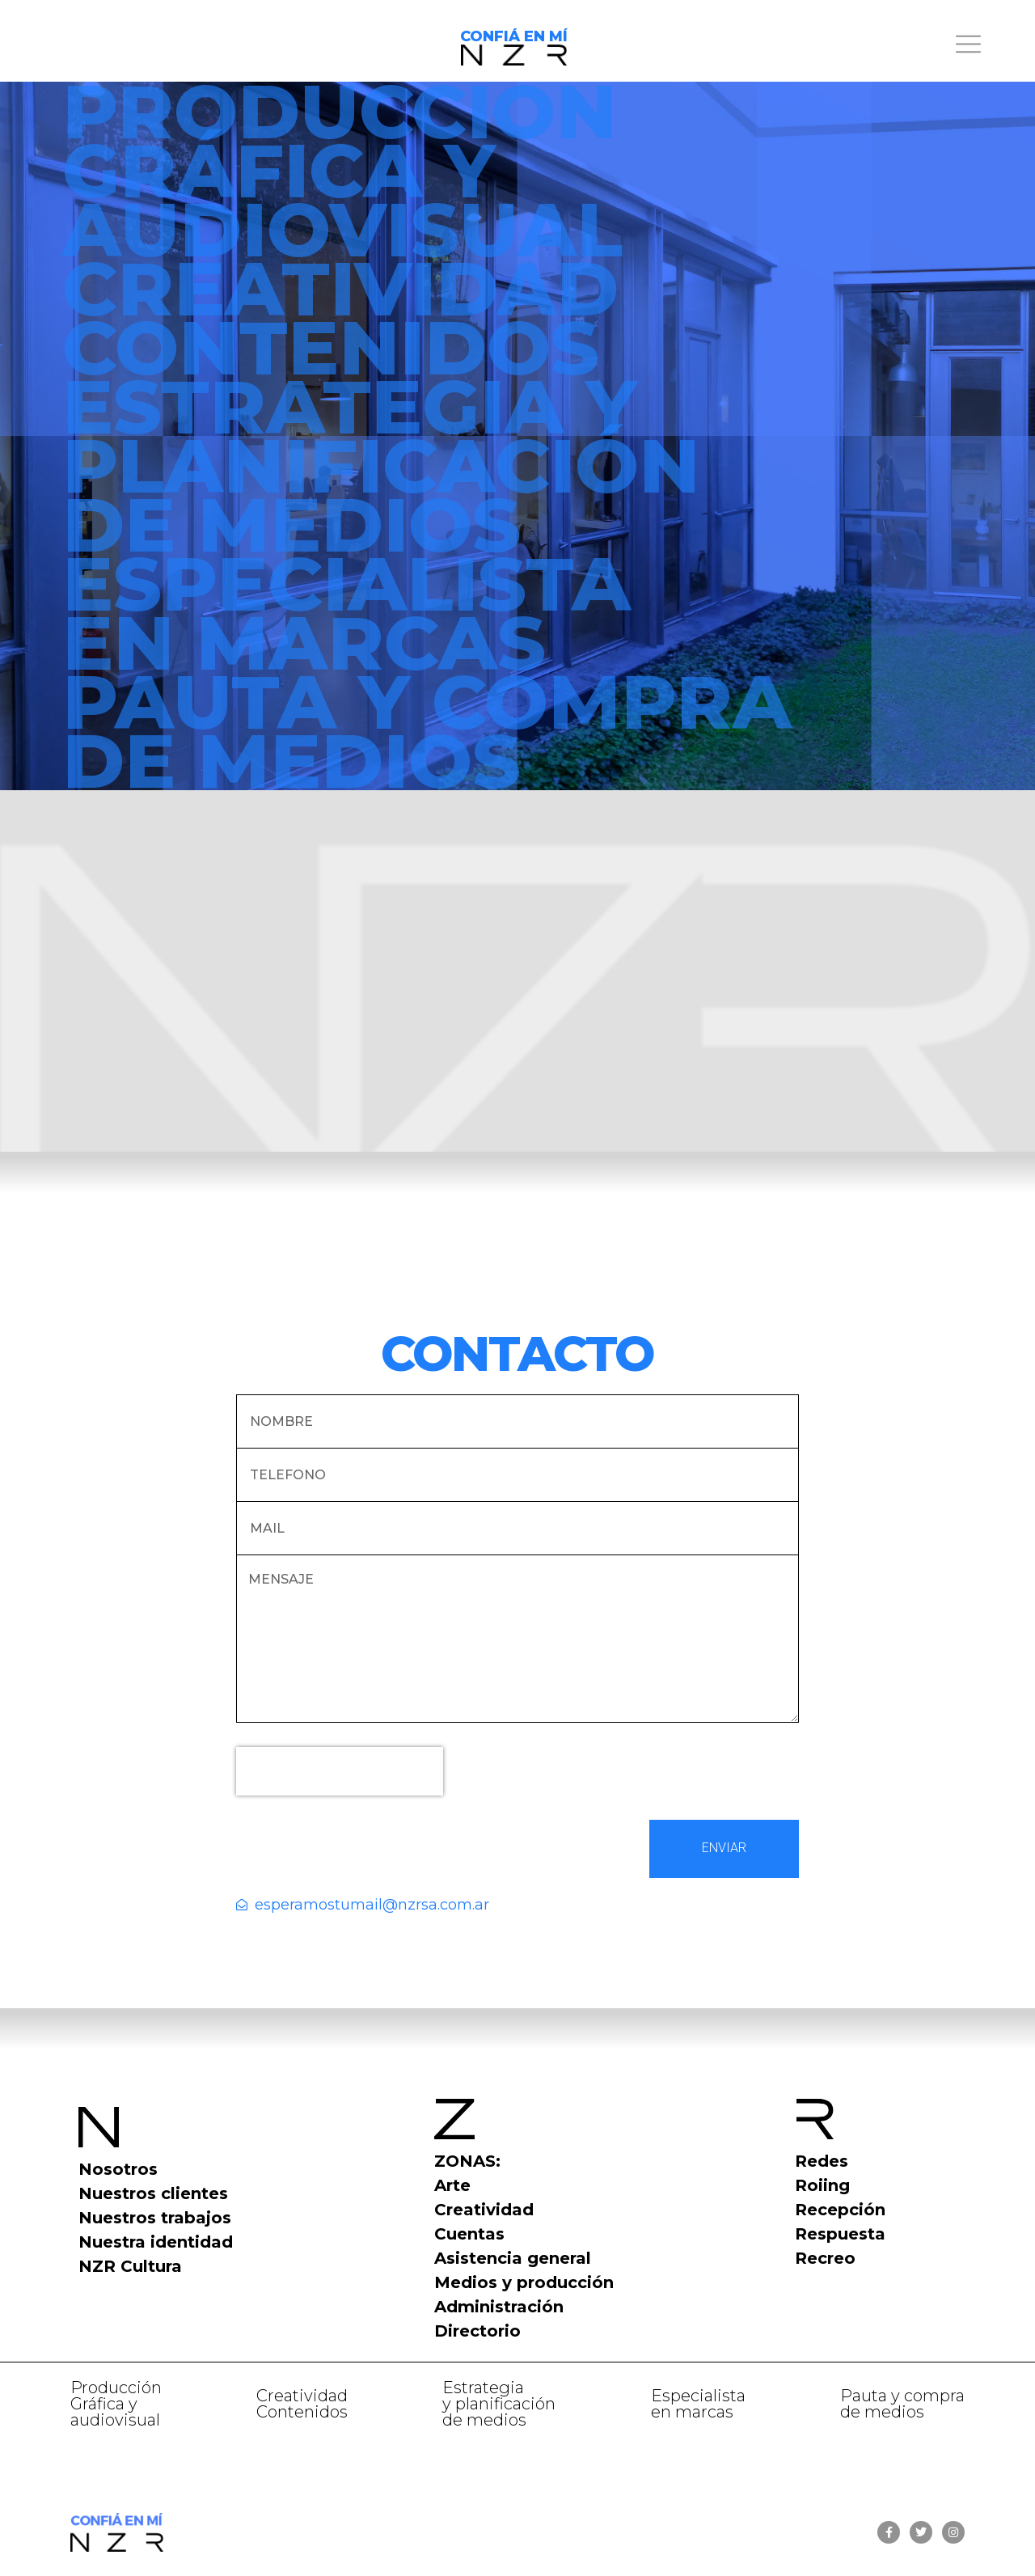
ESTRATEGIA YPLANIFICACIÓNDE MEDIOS (380, 465)
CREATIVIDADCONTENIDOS (340, 318)
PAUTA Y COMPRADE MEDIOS (427, 731)
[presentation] (339, 1771)
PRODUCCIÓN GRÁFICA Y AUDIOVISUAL (342, 170)
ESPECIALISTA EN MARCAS (346, 613)
